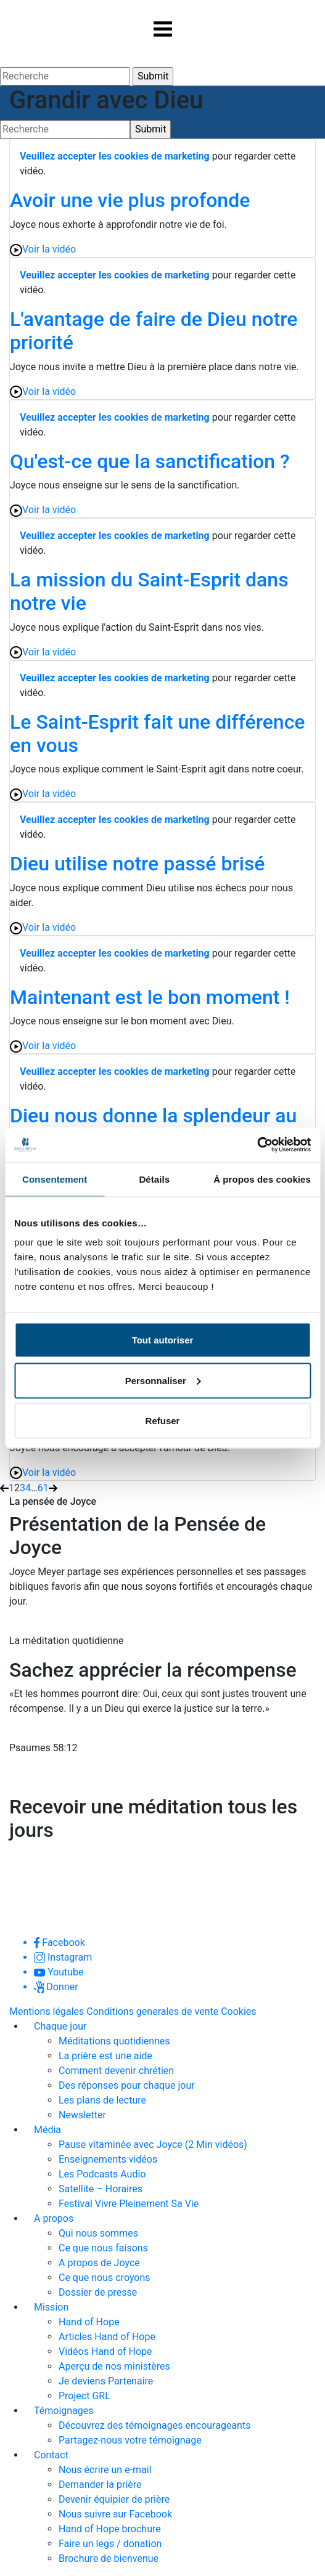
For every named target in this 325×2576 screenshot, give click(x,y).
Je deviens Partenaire (106, 2381)
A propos (53, 2218)
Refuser (163, 1421)
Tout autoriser (163, 1340)
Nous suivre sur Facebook (115, 2514)
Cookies (238, 2011)
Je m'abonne (54, 1862)
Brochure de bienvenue (108, 2558)
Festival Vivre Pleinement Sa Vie (129, 2203)
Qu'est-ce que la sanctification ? (150, 461)
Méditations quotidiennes (114, 2041)
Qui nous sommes (98, 2233)
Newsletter (82, 2115)
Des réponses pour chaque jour (127, 2085)
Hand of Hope (89, 2322)
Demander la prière (100, 2484)
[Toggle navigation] (163, 29)
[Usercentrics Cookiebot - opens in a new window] (257, 1145)
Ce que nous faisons (103, 2248)
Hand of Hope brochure (110, 2529)
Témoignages (64, 2410)
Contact (51, 2455)
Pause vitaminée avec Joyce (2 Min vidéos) (153, 2144)
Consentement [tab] (54, 1178)
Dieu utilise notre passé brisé (137, 863)
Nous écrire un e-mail (105, 2470)
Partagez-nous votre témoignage (130, 2440)
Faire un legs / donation (110, 2544)
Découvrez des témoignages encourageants (154, 2425)
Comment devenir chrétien (116, 2070)
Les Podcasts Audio (102, 2174)
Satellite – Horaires (100, 2189)
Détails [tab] (154, 1178)
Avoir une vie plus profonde (130, 200)
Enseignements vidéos (108, 2159)
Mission (51, 2307)
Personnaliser (163, 1380)
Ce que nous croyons (104, 2277)
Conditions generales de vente (152, 2011)
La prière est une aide (105, 2056)
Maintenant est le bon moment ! (150, 997)
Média (47, 2130)
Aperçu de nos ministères (114, 2366)
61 (43, 1488)
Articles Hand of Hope (107, 2337)
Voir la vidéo (43, 249)
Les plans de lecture (102, 2100)
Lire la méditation (67, 1780)
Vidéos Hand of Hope (105, 2351)
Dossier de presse (98, 2292)
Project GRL (84, 2396)
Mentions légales (46, 2011)
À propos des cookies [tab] (262, 1178)
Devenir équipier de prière (114, 2499)
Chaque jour (60, 2026)
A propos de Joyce (99, 2263)
